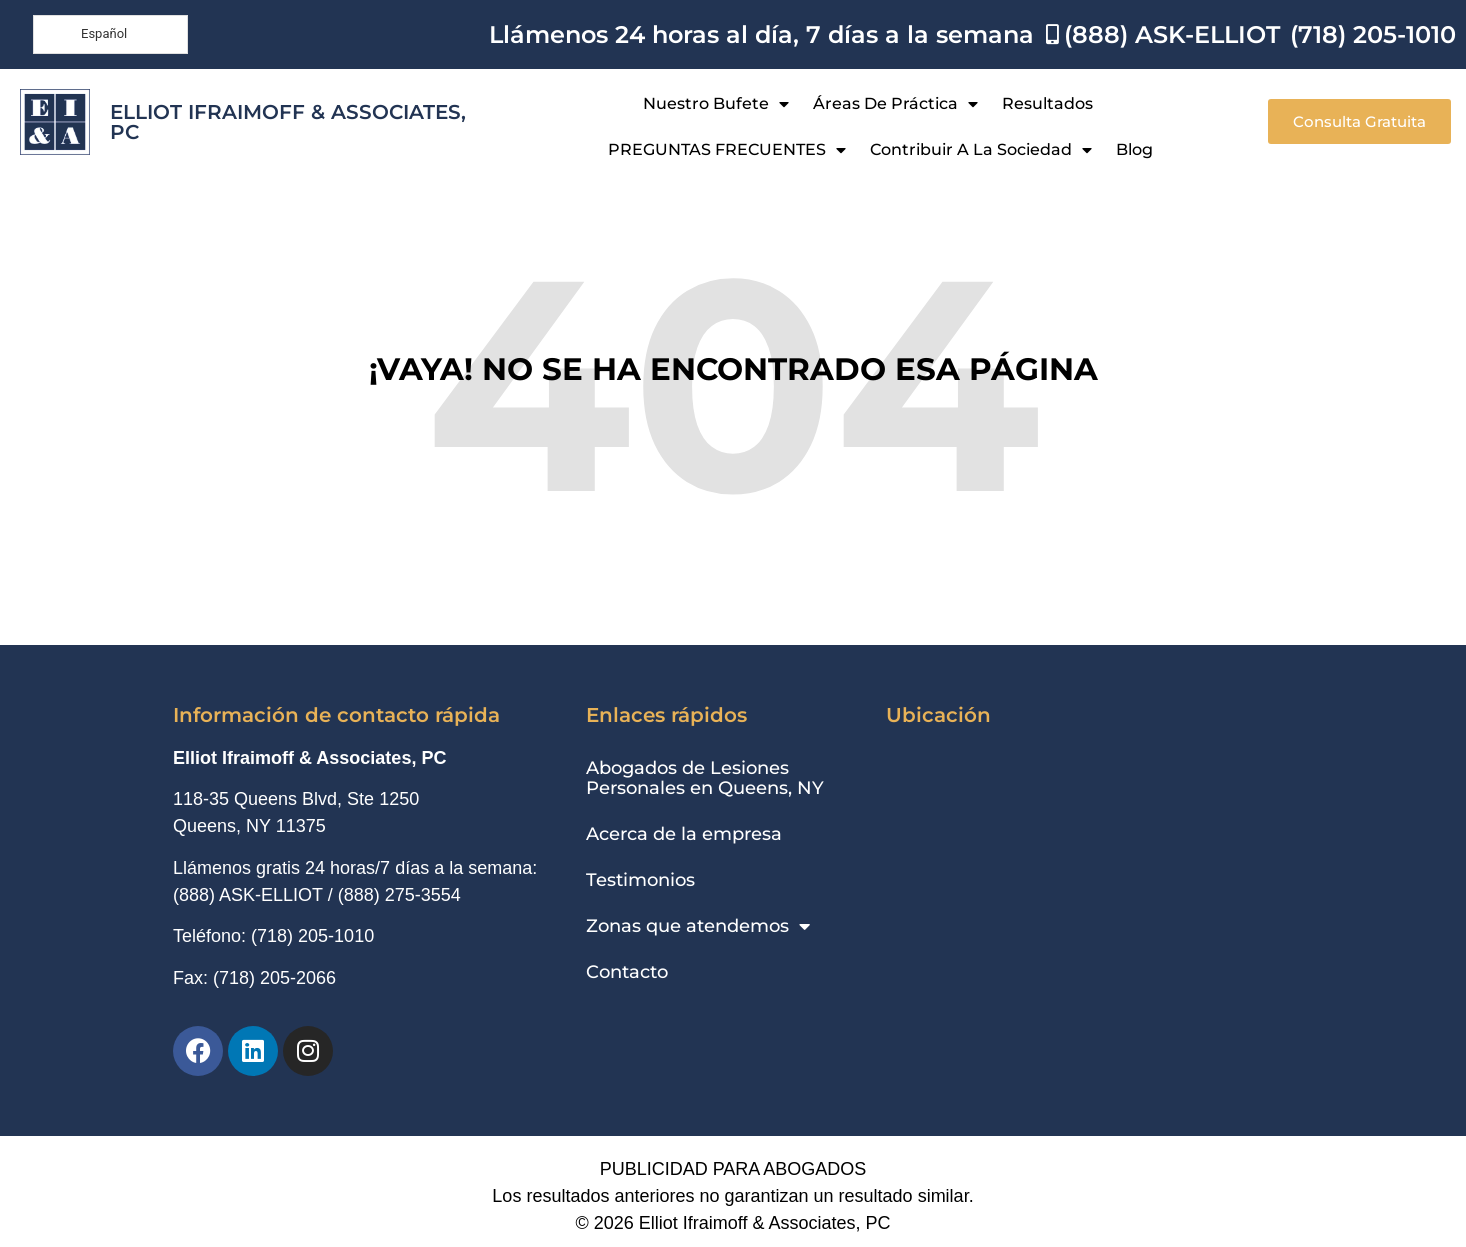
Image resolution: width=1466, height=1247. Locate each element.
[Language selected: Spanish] (110, 34)
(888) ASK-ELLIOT (248, 895)
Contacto (627, 972)
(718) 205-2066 (274, 978)
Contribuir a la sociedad (981, 150)
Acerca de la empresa (684, 834)
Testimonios (640, 880)
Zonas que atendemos (698, 926)
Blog (1134, 149)
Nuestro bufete (716, 104)
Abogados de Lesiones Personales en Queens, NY (705, 778)
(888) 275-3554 (399, 895)
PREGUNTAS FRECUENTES (727, 150)
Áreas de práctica (895, 104)
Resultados (1047, 103)
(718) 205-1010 (312, 936)
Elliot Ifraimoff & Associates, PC (288, 122)
